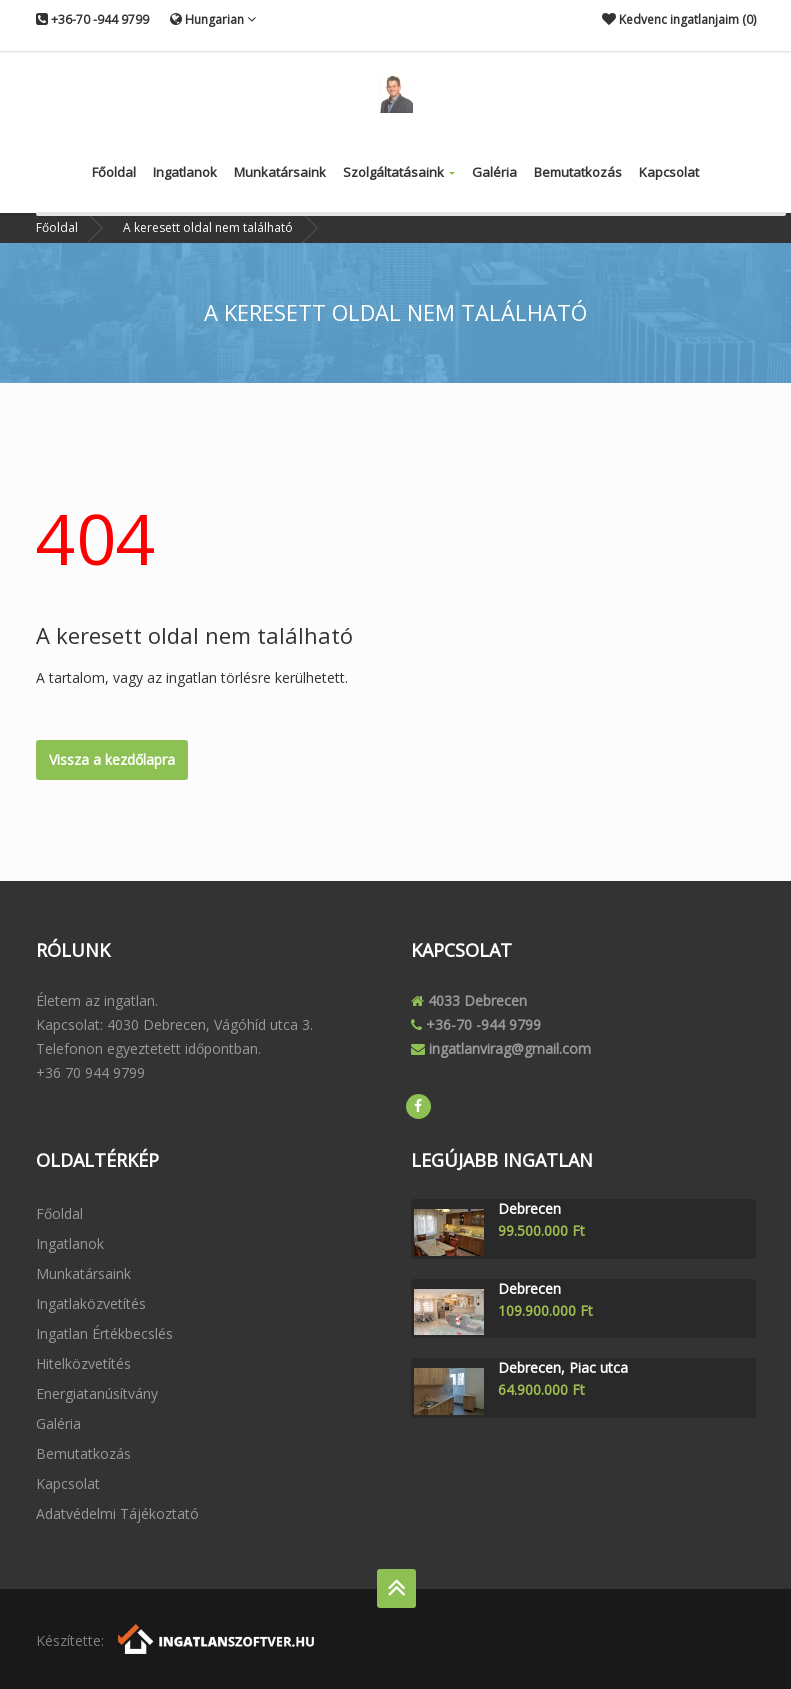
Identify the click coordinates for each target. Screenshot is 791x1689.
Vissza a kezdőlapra (112, 759)
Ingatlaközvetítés (91, 1303)
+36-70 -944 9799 (92, 19)
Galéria (494, 172)
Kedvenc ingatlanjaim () (679, 19)
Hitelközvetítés (83, 1363)
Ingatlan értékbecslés (104, 1333)
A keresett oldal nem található (208, 227)
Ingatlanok (185, 172)
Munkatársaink (280, 172)
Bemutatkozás (578, 172)
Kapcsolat (669, 172)
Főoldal (114, 172)
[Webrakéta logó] (217, 1637)
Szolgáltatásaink (399, 172)
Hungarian (213, 19)
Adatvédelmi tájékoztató (117, 1513)
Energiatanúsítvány (97, 1393)
